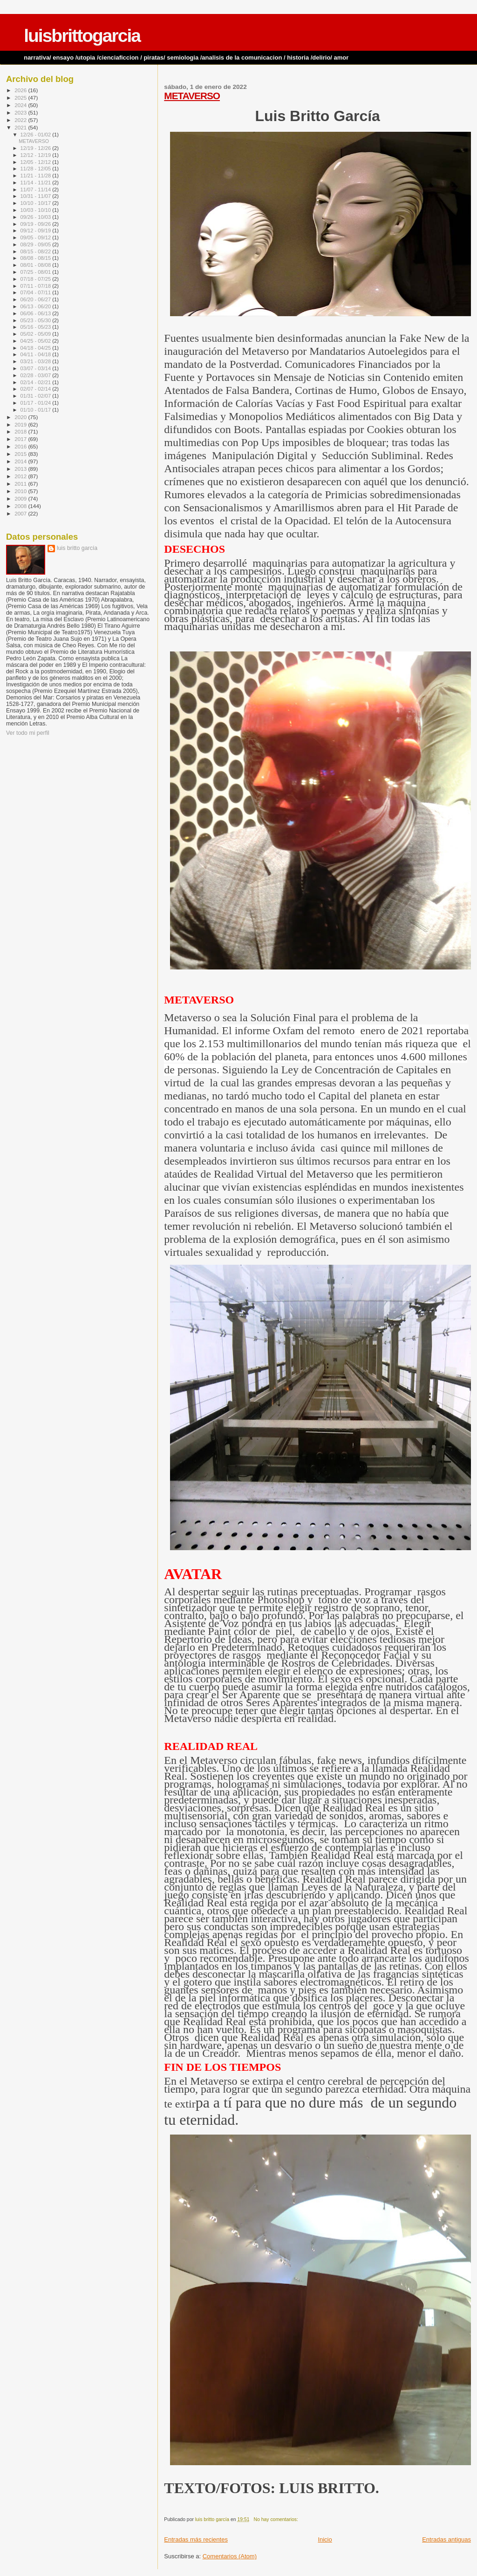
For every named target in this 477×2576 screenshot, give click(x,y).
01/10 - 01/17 (36, 410)
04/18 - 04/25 (36, 348)
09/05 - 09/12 (36, 237)
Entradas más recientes (196, 2539)
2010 (21, 491)
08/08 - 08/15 (36, 258)
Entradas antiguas (446, 2539)
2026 (21, 90)
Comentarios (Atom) (230, 2556)
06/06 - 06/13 (36, 313)
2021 (21, 127)
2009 (21, 498)
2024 (21, 105)
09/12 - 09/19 (36, 230)
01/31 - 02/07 (36, 396)
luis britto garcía (77, 548)
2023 (21, 112)
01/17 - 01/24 (36, 403)
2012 (21, 476)
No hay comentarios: (277, 2519)
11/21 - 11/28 (36, 175)
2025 (21, 98)
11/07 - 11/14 (36, 189)
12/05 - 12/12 (36, 162)
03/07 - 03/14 (36, 368)
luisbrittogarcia (82, 36)
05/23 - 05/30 (36, 320)
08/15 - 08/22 (36, 251)
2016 (21, 446)
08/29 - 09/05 (36, 244)
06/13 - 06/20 (36, 306)
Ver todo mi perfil (27, 733)
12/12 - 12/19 (36, 155)
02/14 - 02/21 (36, 382)
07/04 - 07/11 (36, 292)
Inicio (325, 2539)
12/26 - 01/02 (36, 134)
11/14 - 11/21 (36, 182)
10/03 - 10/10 (36, 210)
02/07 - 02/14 (36, 389)
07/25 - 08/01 (36, 272)
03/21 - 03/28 (36, 361)
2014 (21, 461)
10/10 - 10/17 (36, 203)
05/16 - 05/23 (36, 327)
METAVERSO (192, 95)
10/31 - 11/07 (36, 196)
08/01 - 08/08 (36, 265)
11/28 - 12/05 (36, 168)
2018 (21, 431)
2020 (21, 417)
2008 (21, 506)
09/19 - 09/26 (36, 224)
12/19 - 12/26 (36, 148)
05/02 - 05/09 (36, 334)
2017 (21, 439)
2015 (21, 454)
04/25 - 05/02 (36, 341)
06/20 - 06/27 (36, 299)
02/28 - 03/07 (36, 375)
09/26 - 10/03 (36, 217)
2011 (21, 484)
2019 (21, 424)
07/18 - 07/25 (36, 279)
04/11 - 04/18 (36, 354)
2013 (21, 469)
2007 (21, 513)
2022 (21, 120)
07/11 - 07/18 (36, 286)
